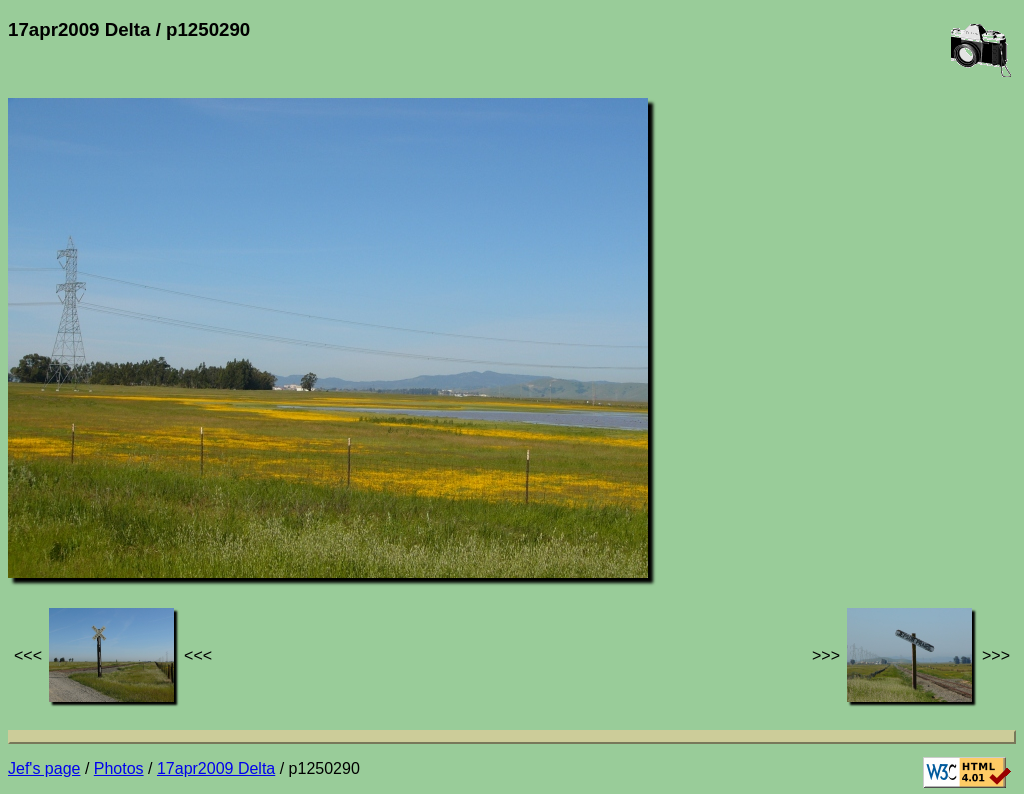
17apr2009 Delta (216, 768)
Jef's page (44, 768)
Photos (119, 768)
